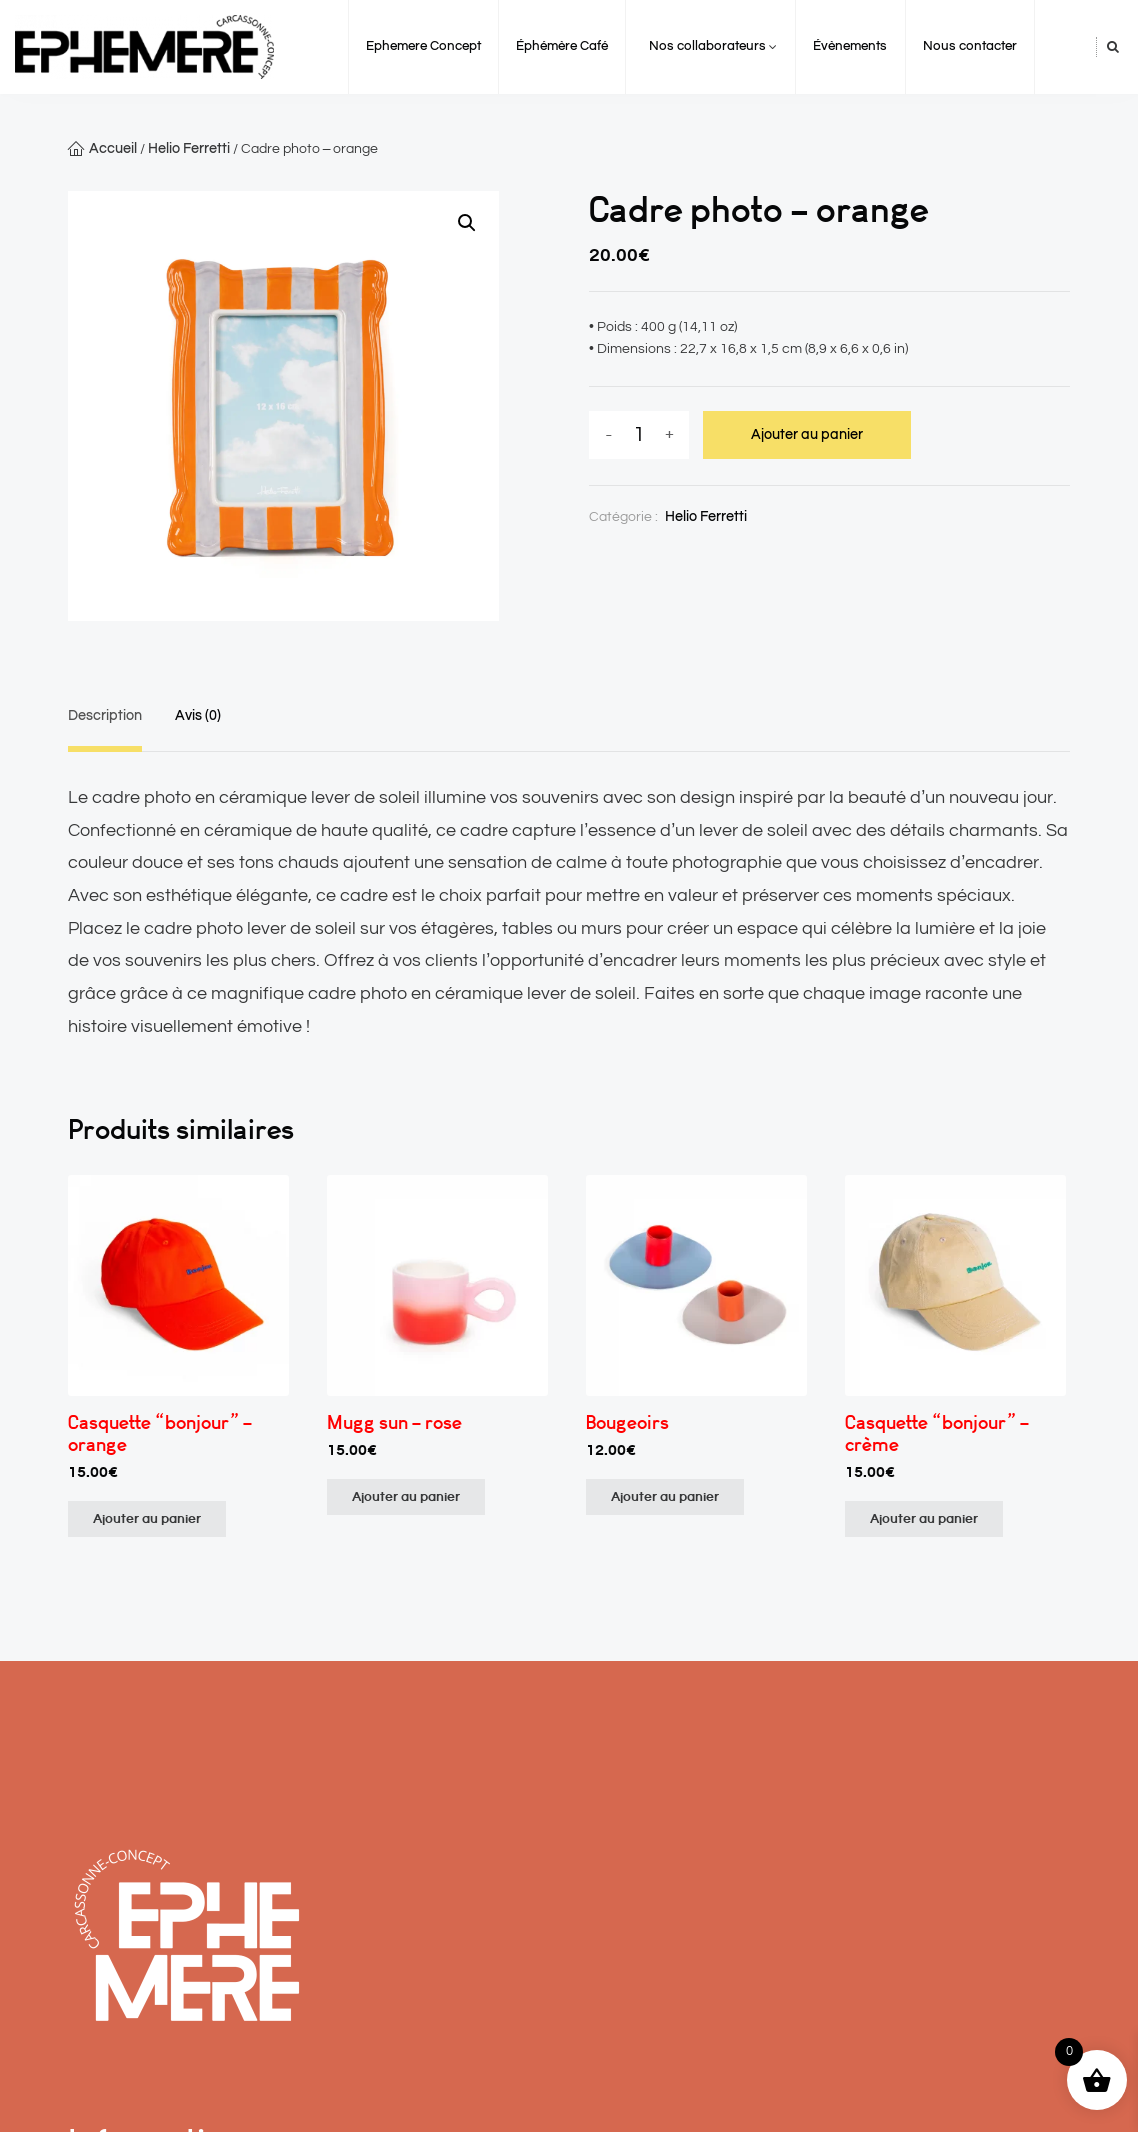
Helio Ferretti (189, 149)
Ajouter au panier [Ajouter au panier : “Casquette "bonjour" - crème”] (924, 1519)
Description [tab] (105, 716)
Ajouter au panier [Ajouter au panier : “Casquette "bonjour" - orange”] (147, 1519)
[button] (467, 223)
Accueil (113, 149)
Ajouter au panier (807, 435)
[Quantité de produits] (639, 435)
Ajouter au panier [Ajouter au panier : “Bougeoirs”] (665, 1497)
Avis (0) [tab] (198, 716)
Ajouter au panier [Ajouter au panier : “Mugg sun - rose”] (406, 1497)
